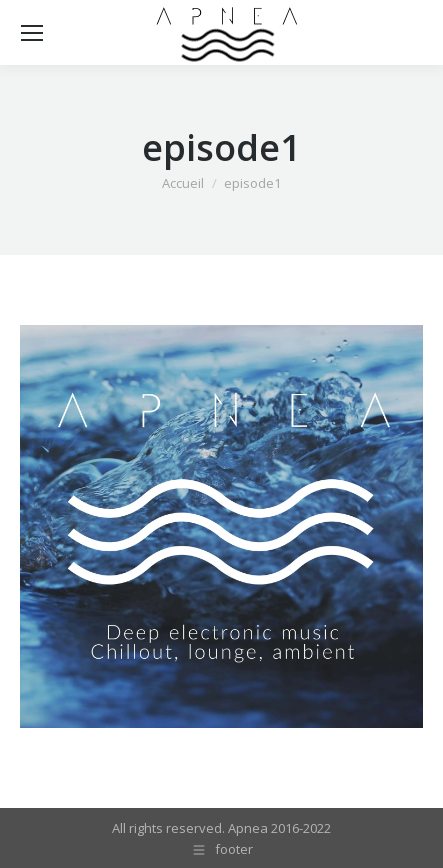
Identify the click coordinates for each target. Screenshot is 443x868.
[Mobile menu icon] (32, 33)
